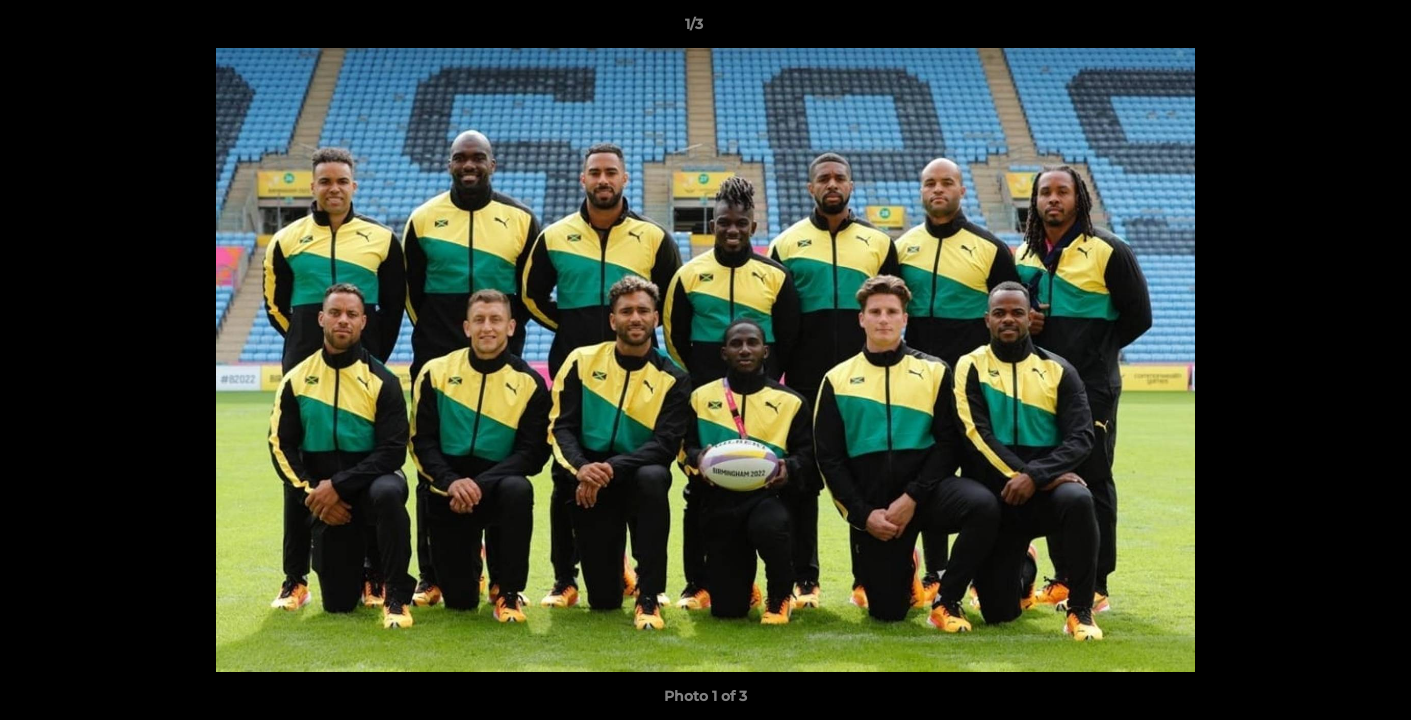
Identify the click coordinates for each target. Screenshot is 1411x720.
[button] (1327, 29)
